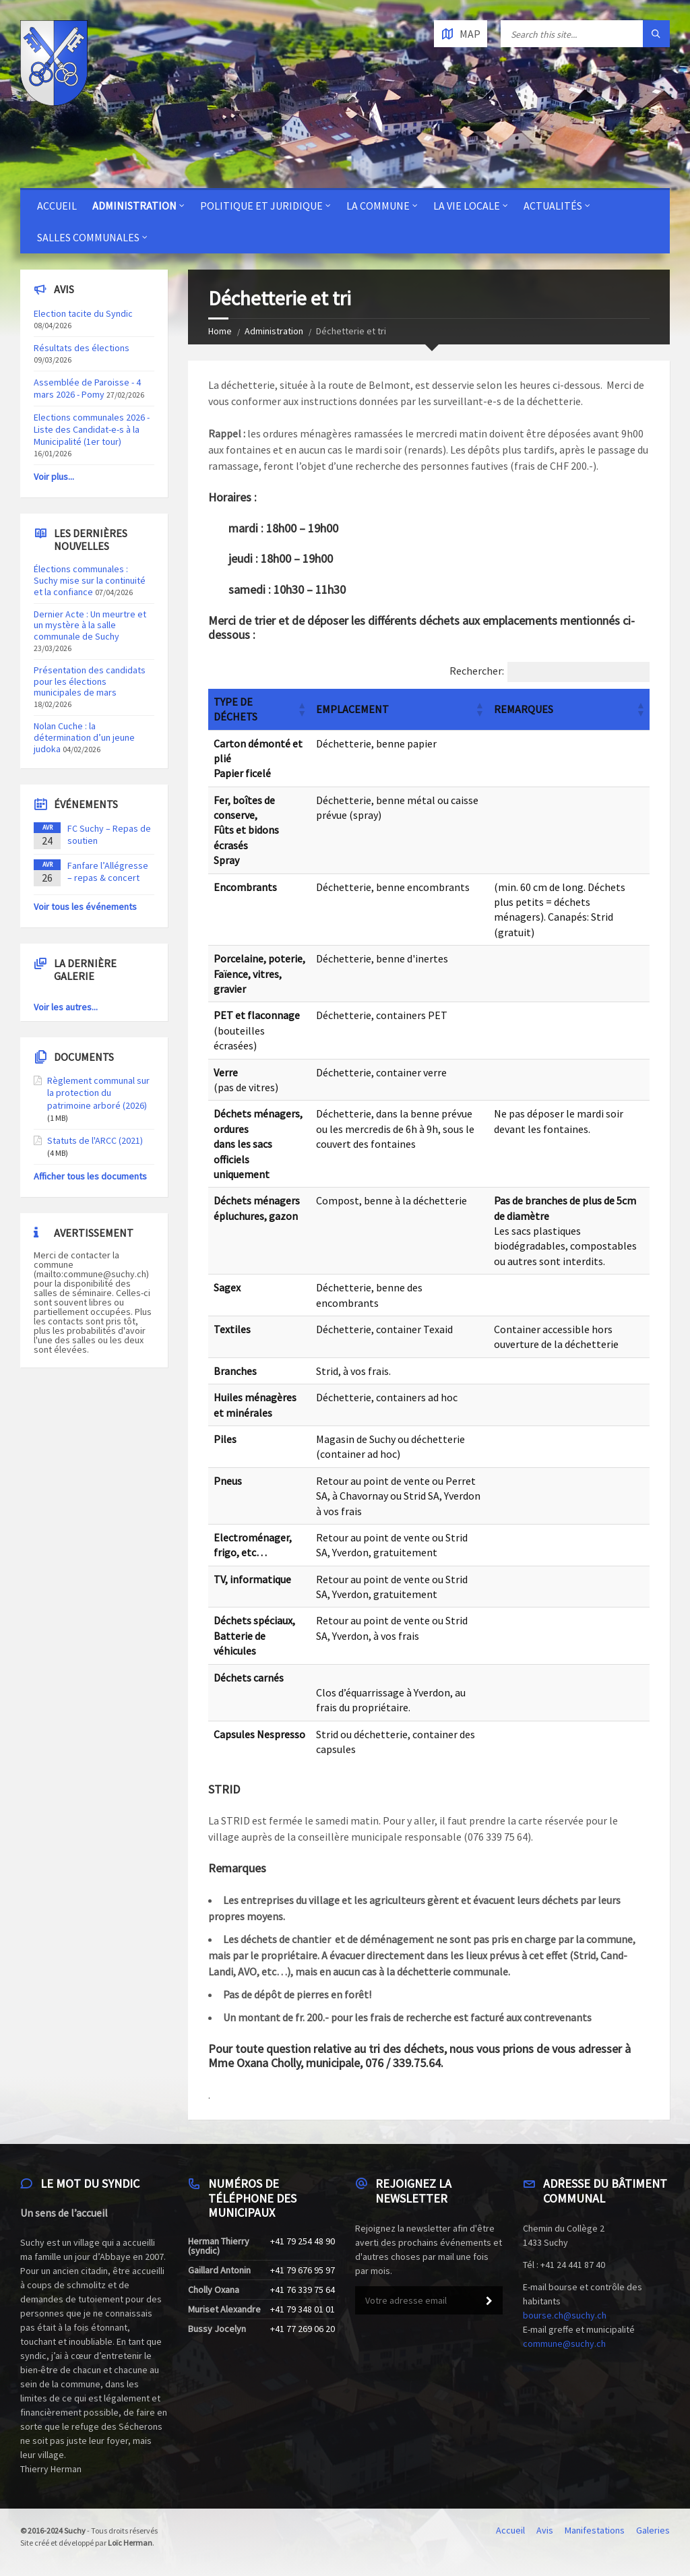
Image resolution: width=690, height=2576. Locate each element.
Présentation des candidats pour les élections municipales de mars (90, 681)
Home (220, 331)
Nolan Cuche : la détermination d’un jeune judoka (84, 737)
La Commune (378, 205)
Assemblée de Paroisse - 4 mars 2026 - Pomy (87, 388)
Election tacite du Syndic (83, 313)
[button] (301, 709)
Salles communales (88, 237)
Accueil (57, 205)
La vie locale (466, 205)
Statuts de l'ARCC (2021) (95, 1140)
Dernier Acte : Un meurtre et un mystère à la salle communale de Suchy (90, 625)
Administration (134, 205)
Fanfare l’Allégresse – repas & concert (107, 871)
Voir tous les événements (85, 906)
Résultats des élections (81, 348)
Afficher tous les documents (90, 1176)
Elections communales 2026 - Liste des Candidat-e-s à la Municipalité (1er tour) (92, 429)
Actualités (553, 205)
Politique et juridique (261, 205)
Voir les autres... (66, 1007)
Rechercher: (476, 670)
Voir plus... (54, 476)
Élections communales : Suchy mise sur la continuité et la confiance (90, 580)
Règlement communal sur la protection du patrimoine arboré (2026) (98, 1092)
